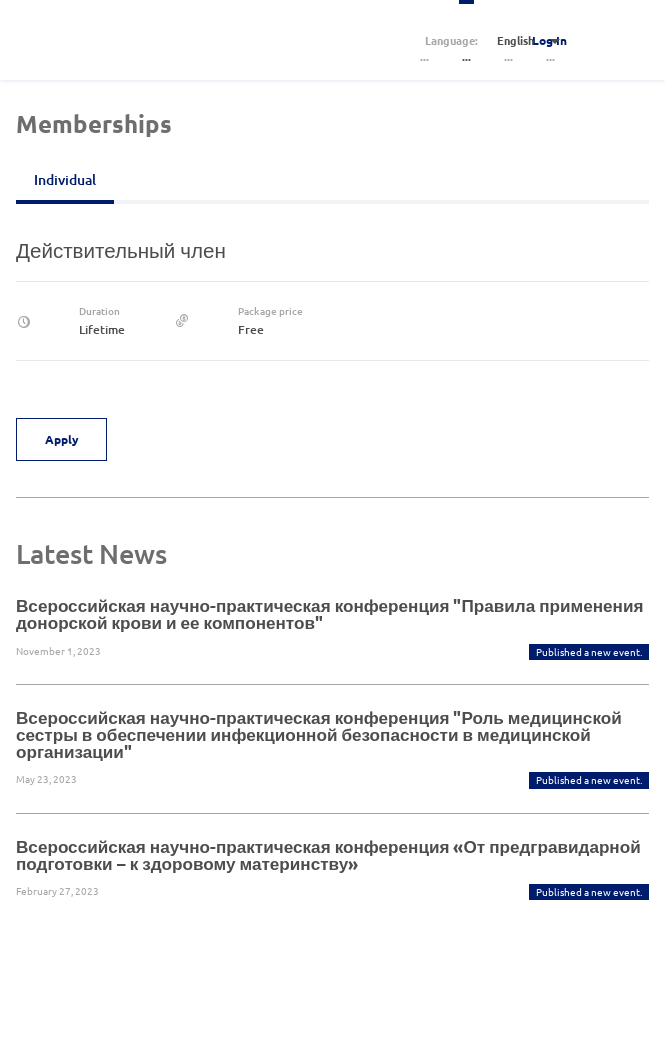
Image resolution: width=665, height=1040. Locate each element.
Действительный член (121, 249)
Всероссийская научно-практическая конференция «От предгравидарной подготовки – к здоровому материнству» (328, 855)
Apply (62, 439)
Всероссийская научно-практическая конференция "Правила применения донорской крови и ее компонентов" (329, 614)
